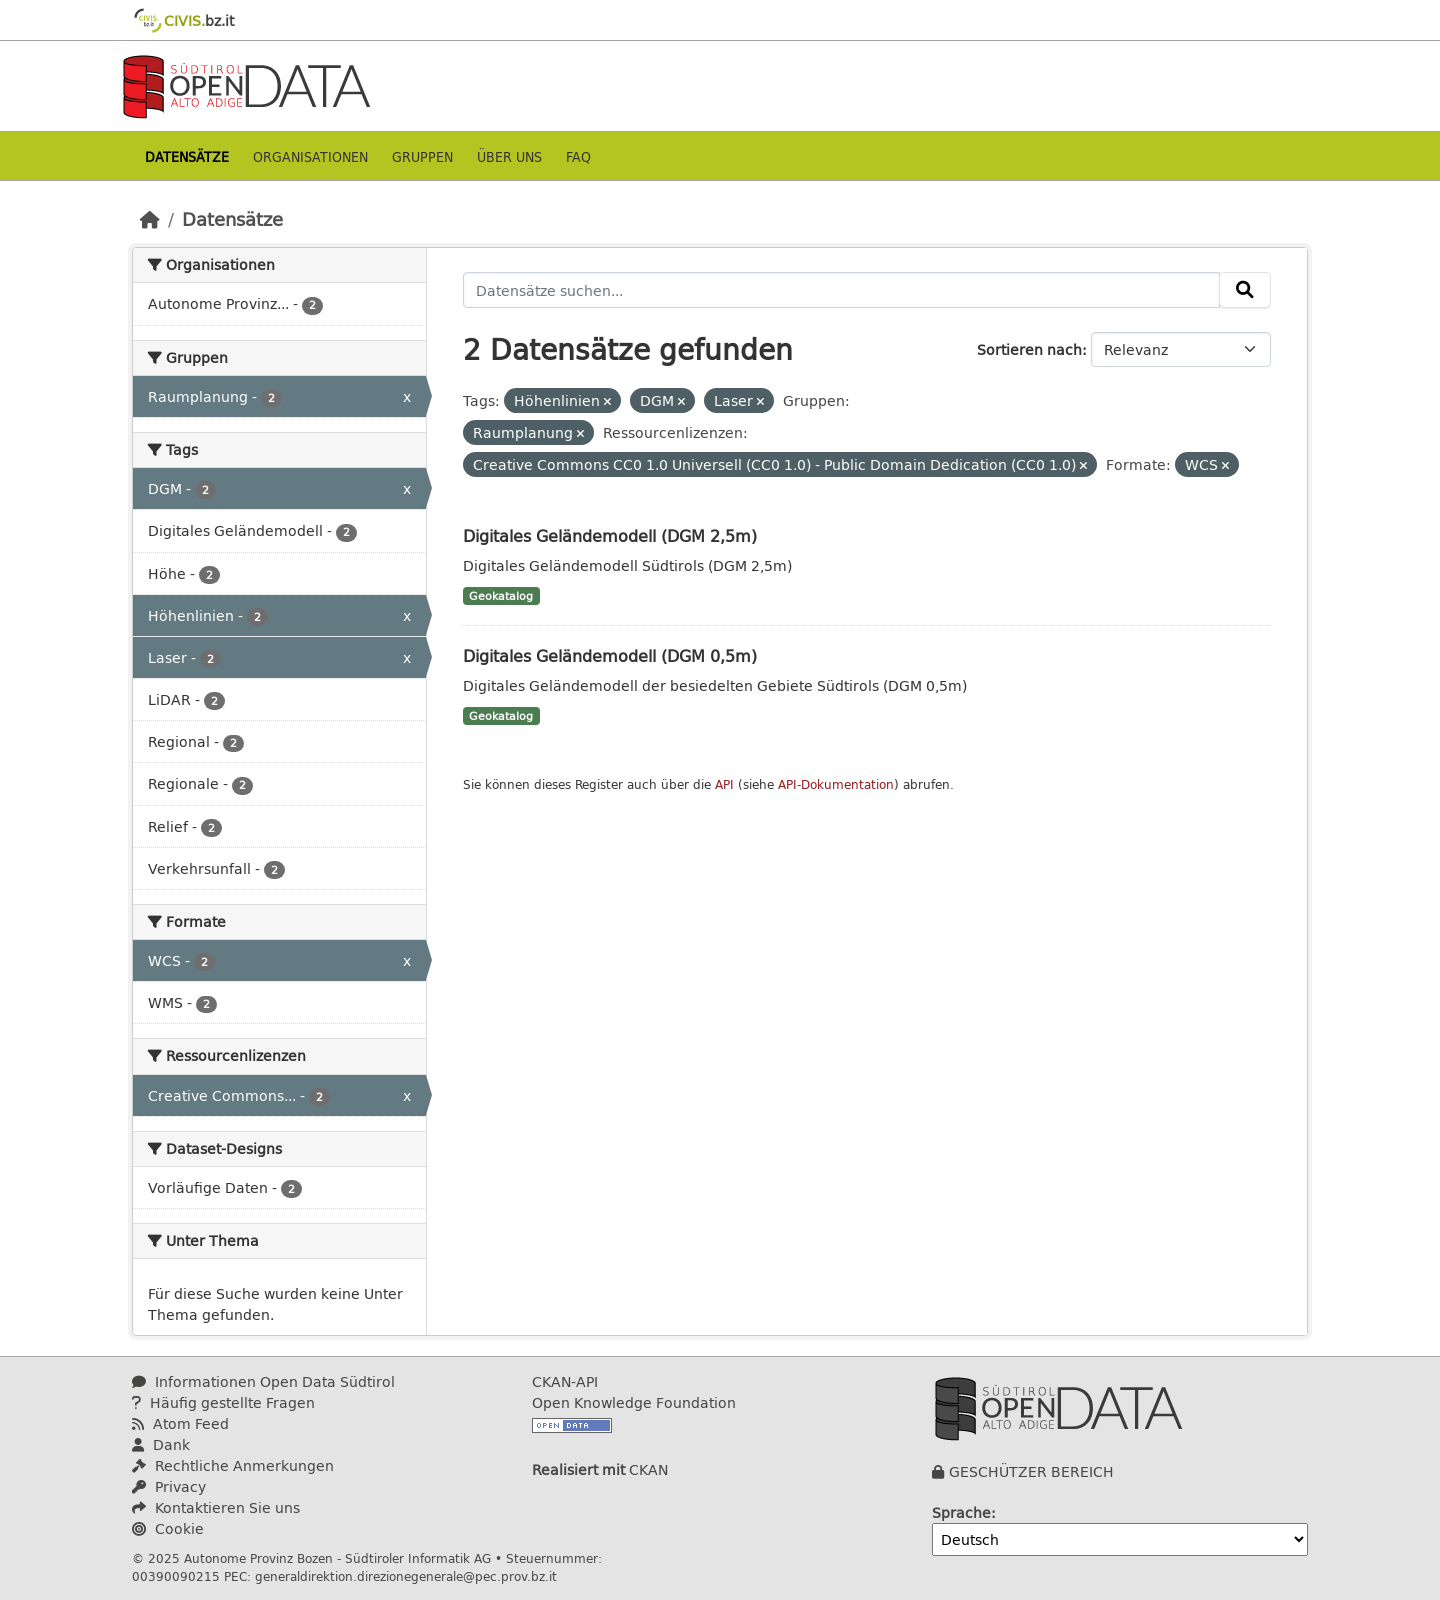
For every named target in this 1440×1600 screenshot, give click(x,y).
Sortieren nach (1029, 349)
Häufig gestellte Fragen (223, 1402)
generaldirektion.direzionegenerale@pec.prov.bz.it (406, 1576)
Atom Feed (180, 1423)
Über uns (509, 156)
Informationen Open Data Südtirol (263, 1381)
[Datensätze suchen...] (842, 290)
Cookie (168, 1528)
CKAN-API (565, 1381)
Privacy (169, 1486)
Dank (161, 1444)
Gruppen (422, 156)
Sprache (961, 1512)
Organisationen (310, 156)
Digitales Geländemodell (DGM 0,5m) (610, 655)
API (724, 784)
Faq (578, 156)
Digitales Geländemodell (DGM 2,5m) (610, 535)
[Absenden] (1245, 290)
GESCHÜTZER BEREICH (1031, 1471)
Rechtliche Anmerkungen (233, 1465)
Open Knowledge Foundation (634, 1402)
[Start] (150, 219)
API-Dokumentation (836, 784)
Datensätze (187, 156)
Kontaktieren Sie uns (216, 1507)
